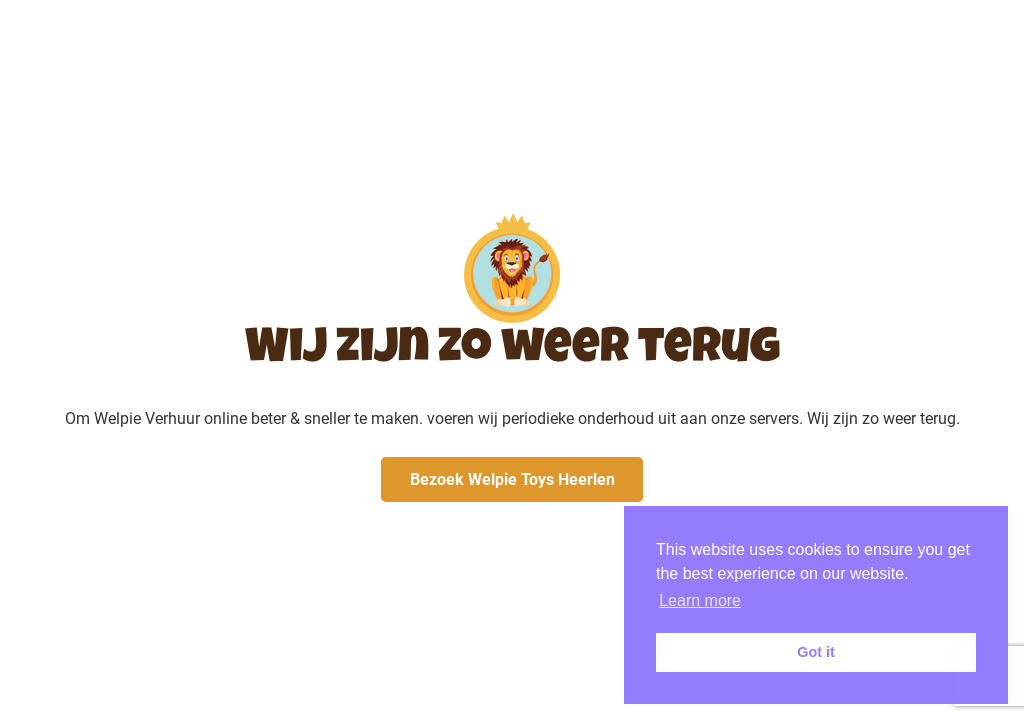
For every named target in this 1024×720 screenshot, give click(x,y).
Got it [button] (816, 652)
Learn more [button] (700, 600)
